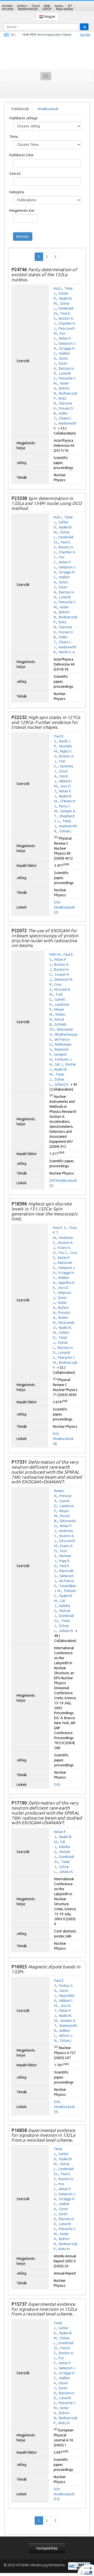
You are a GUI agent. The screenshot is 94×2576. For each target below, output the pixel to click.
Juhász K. (61, 1084)
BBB (47, 5)
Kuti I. (58, 288)
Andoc (59, 5)
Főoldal (7, 5)
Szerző (15, 174)
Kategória (16, 192)
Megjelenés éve (21, 211)
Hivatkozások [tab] (48, 109)
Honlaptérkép (47, 2548)
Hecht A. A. (67, 652)
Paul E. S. (60, 1228)
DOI (57, 902)
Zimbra (22, 5)
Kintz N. (64, 2249)
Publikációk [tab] (20, 109)
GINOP (47, 8)
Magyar (47, 16)
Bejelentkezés (28, 8)
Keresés (22, 236)
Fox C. (63, 1253)
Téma (13, 137)
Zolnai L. (65, 831)
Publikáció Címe (21, 155)
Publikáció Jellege (23, 118)
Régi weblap (64, 8)
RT (70, 5)
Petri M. (55, 954)
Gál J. (59, 1064)
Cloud (36, 5)
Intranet (8, 8)
